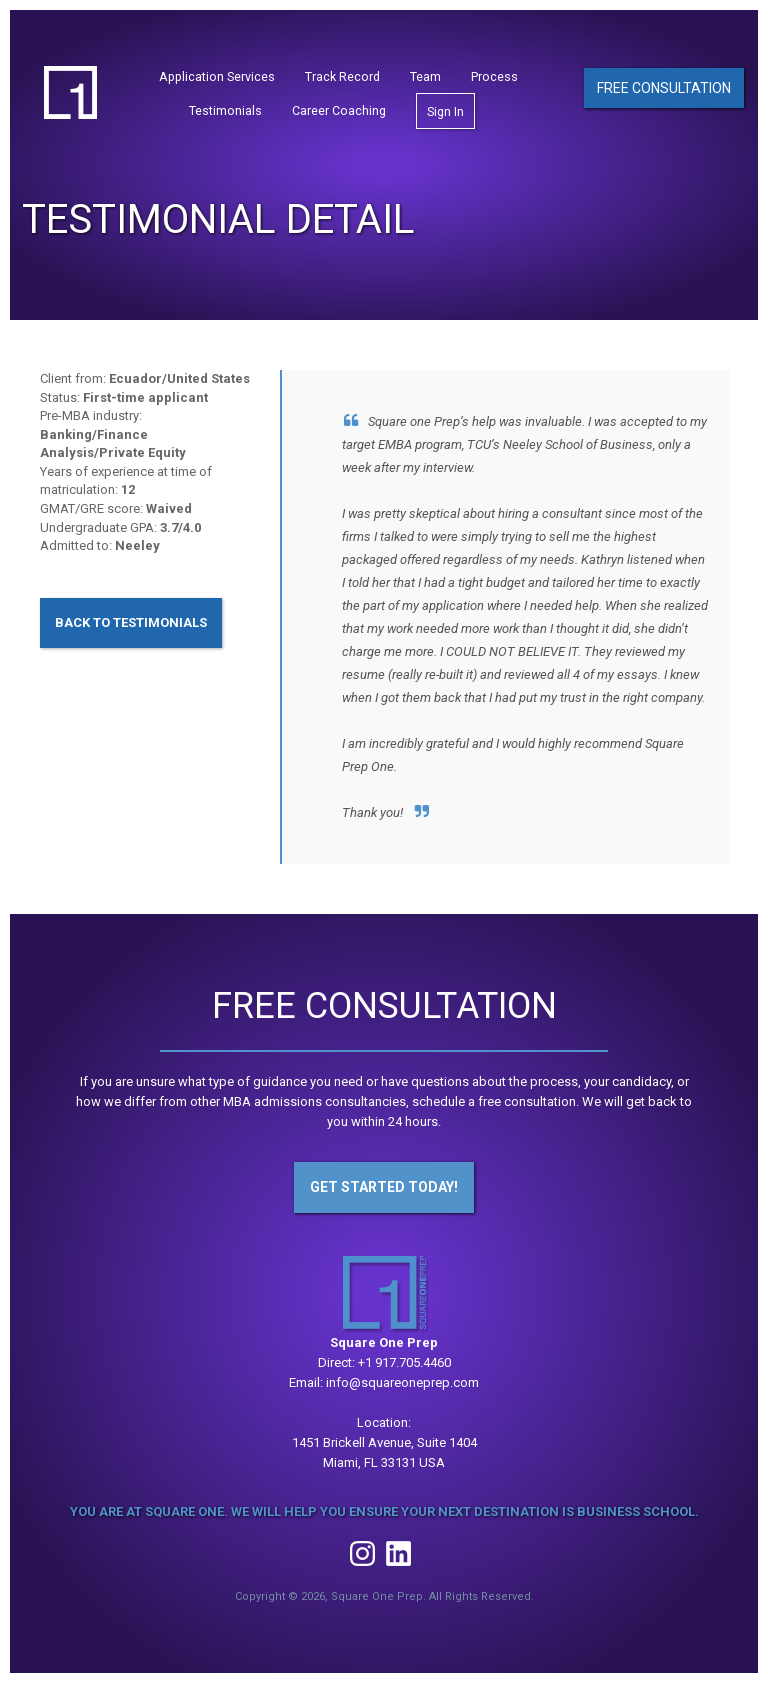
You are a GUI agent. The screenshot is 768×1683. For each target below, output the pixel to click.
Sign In (445, 111)
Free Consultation (664, 88)
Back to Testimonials (131, 622)
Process (494, 76)
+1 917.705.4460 (404, 1362)
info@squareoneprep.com (402, 1382)
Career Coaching (339, 110)
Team (425, 76)
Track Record (342, 76)
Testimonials (225, 110)
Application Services (217, 76)
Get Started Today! (384, 1187)
